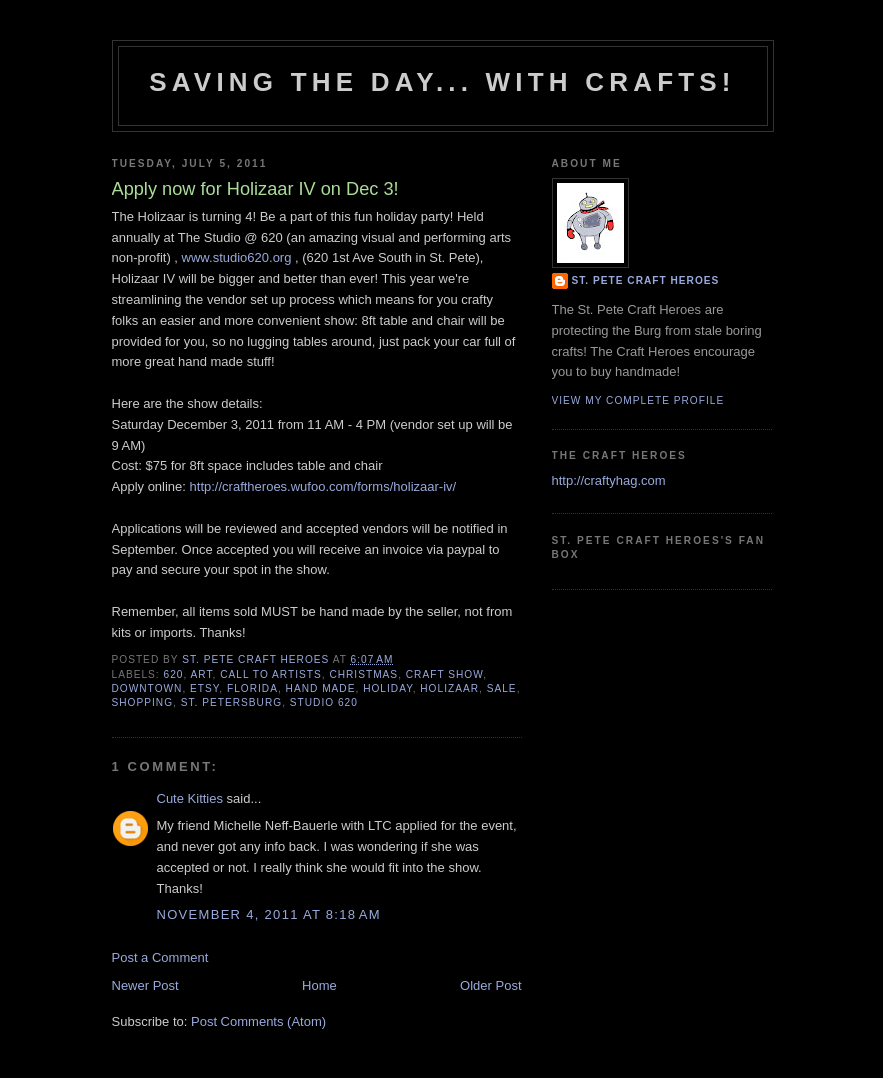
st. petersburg (231, 702)
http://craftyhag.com (609, 480)
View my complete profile (638, 400)
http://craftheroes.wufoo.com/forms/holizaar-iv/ (323, 486)
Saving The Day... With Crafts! (442, 82)
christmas (363, 674)
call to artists (271, 674)
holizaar (449, 688)
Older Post (490, 985)
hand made (321, 688)
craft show (444, 674)
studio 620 (324, 702)
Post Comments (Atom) (258, 1021)
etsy (204, 688)
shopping (143, 702)
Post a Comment (160, 957)
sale (502, 688)
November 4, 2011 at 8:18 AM (269, 914)
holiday (388, 688)
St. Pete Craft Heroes (646, 280)
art (202, 674)
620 (174, 674)
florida (252, 688)
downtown (147, 688)
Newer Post (145, 985)
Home (319, 985)
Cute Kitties (190, 798)
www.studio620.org (237, 257)
